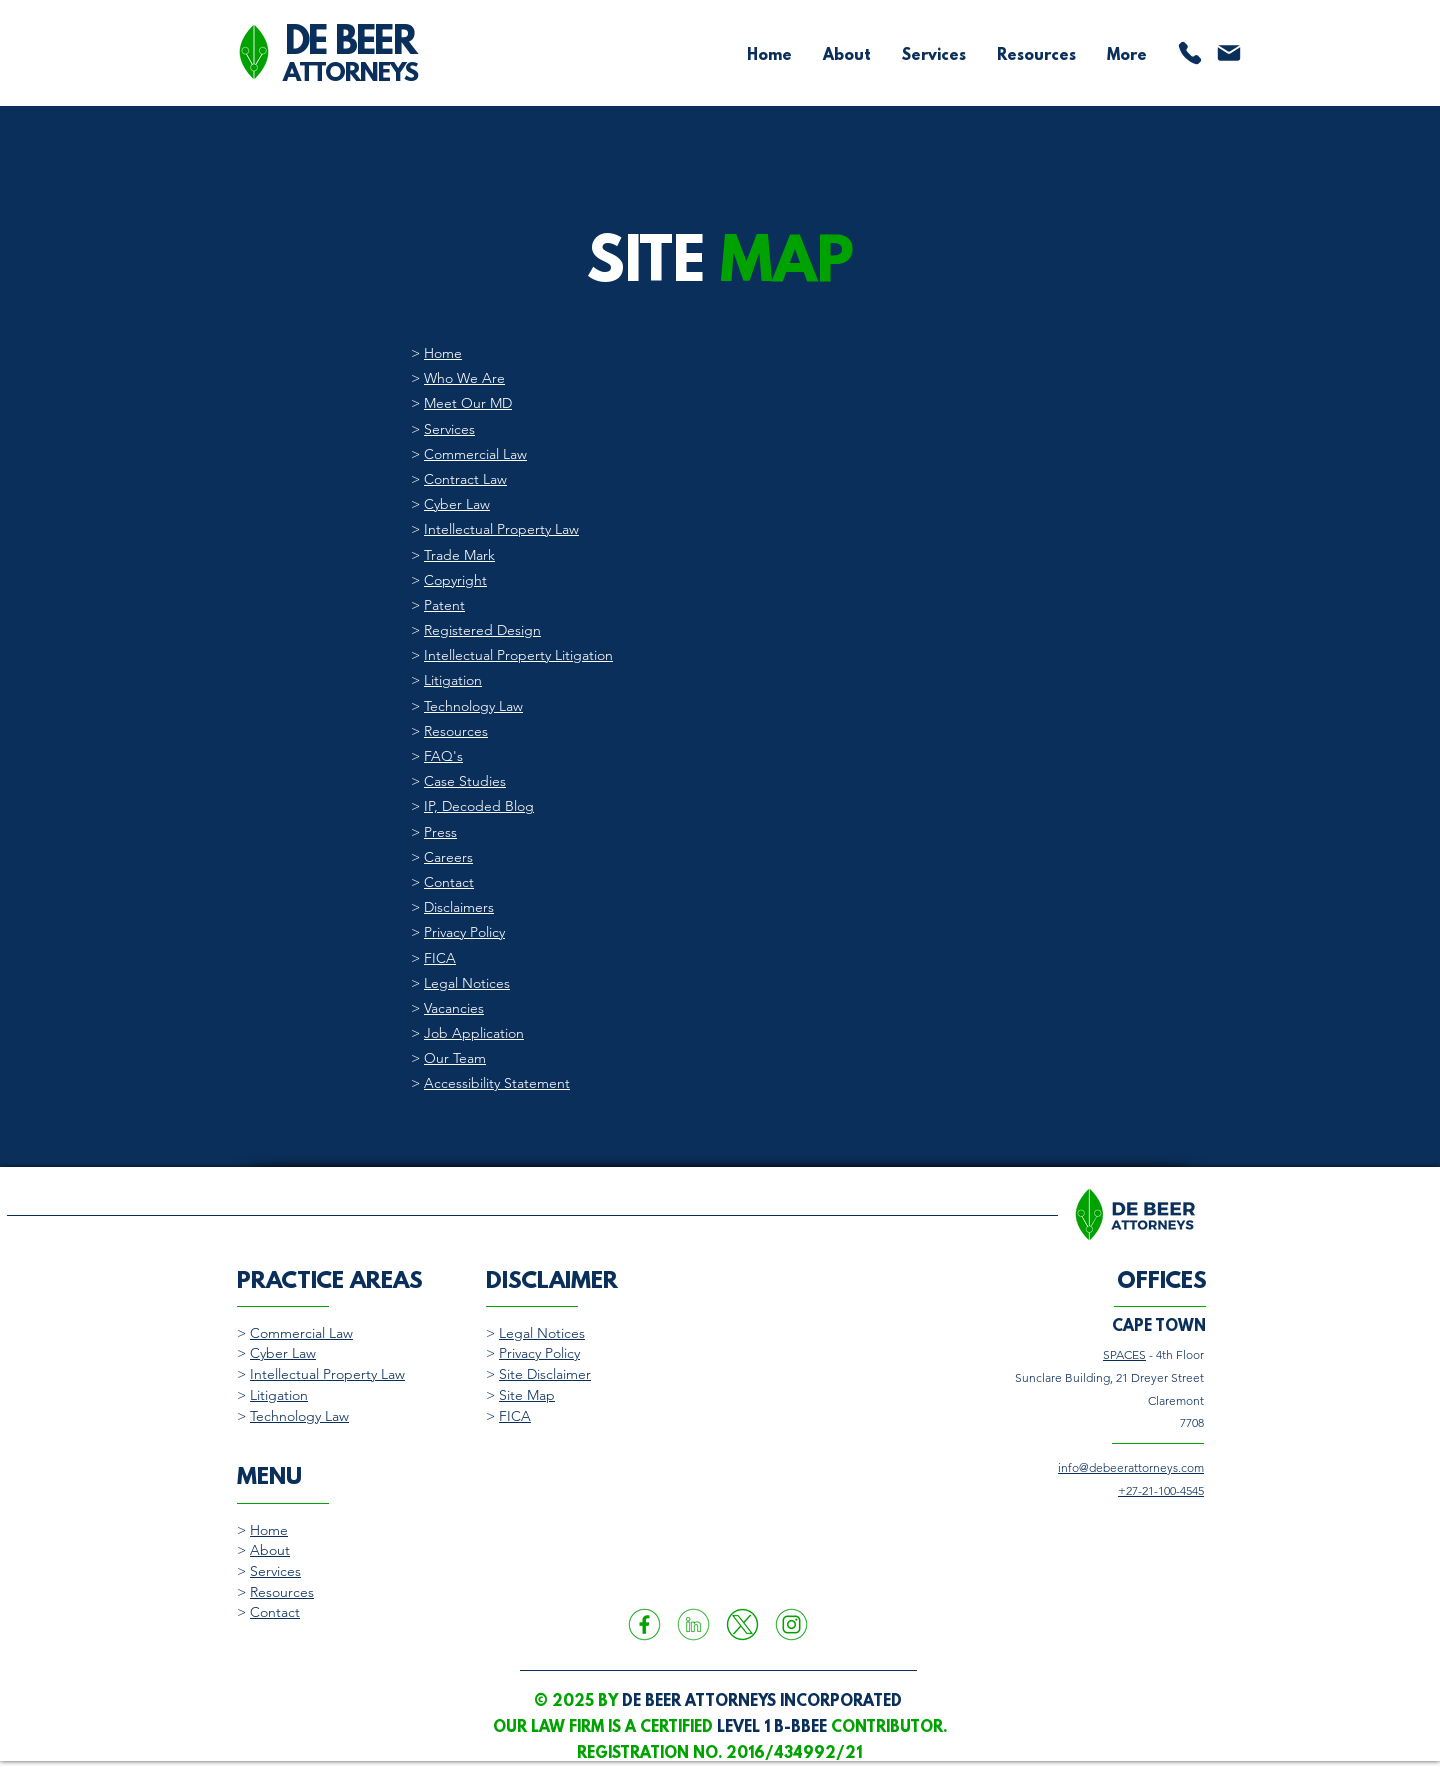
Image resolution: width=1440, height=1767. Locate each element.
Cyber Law (457, 504)
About (270, 1550)
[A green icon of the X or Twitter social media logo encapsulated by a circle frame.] (742, 1624)
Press (440, 832)
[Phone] (1190, 53)
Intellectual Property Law (501, 529)
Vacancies (454, 1008)
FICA (440, 958)
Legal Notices (467, 983)
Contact (449, 882)
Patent (444, 605)
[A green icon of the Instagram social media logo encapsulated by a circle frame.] (791, 1624)
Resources (456, 731)
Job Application (474, 1033)
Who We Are (464, 378)
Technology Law (473, 706)
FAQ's (443, 756)
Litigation (453, 680)
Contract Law (465, 479)
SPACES (1124, 1354)
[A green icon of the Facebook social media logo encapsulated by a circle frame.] (644, 1624)
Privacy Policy (464, 932)
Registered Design (482, 630)
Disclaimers (459, 907)
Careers (448, 857)
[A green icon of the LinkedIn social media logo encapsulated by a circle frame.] (693, 1624)
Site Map (527, 1395)
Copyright (455, 580)
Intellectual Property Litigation (518, 655)
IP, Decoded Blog (479, 806)
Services (449, 429)
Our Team (455, 1058)
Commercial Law (475, 454)
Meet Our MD (468, 403)
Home (443, 353)
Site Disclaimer (545, 1374)
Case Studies (465, 781)
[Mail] (1229, 53)
